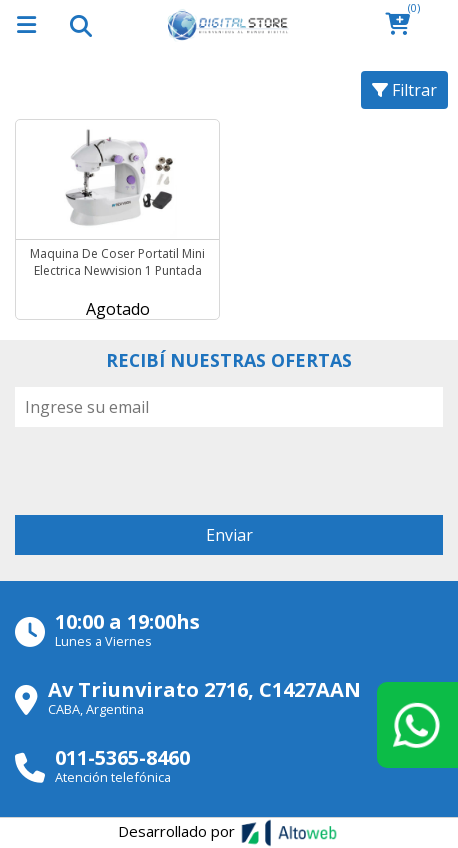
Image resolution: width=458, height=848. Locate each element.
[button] (403, 25)
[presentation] (167, 466)
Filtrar (404, 90)
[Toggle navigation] (80, 25)
